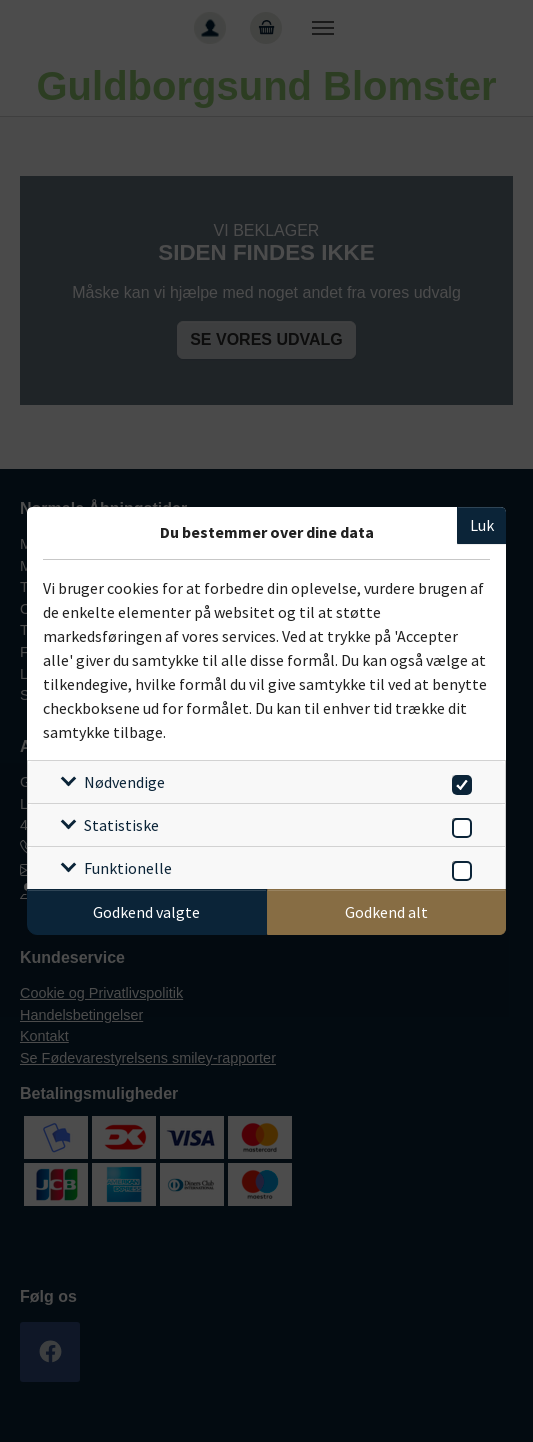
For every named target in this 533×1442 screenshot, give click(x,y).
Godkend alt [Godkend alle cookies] (386, 912)
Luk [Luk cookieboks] (482, 525)
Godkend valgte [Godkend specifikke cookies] (146, 912)
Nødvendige (124, 782)
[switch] (458, 781)
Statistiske (121, 825)
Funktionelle (128, 868)
